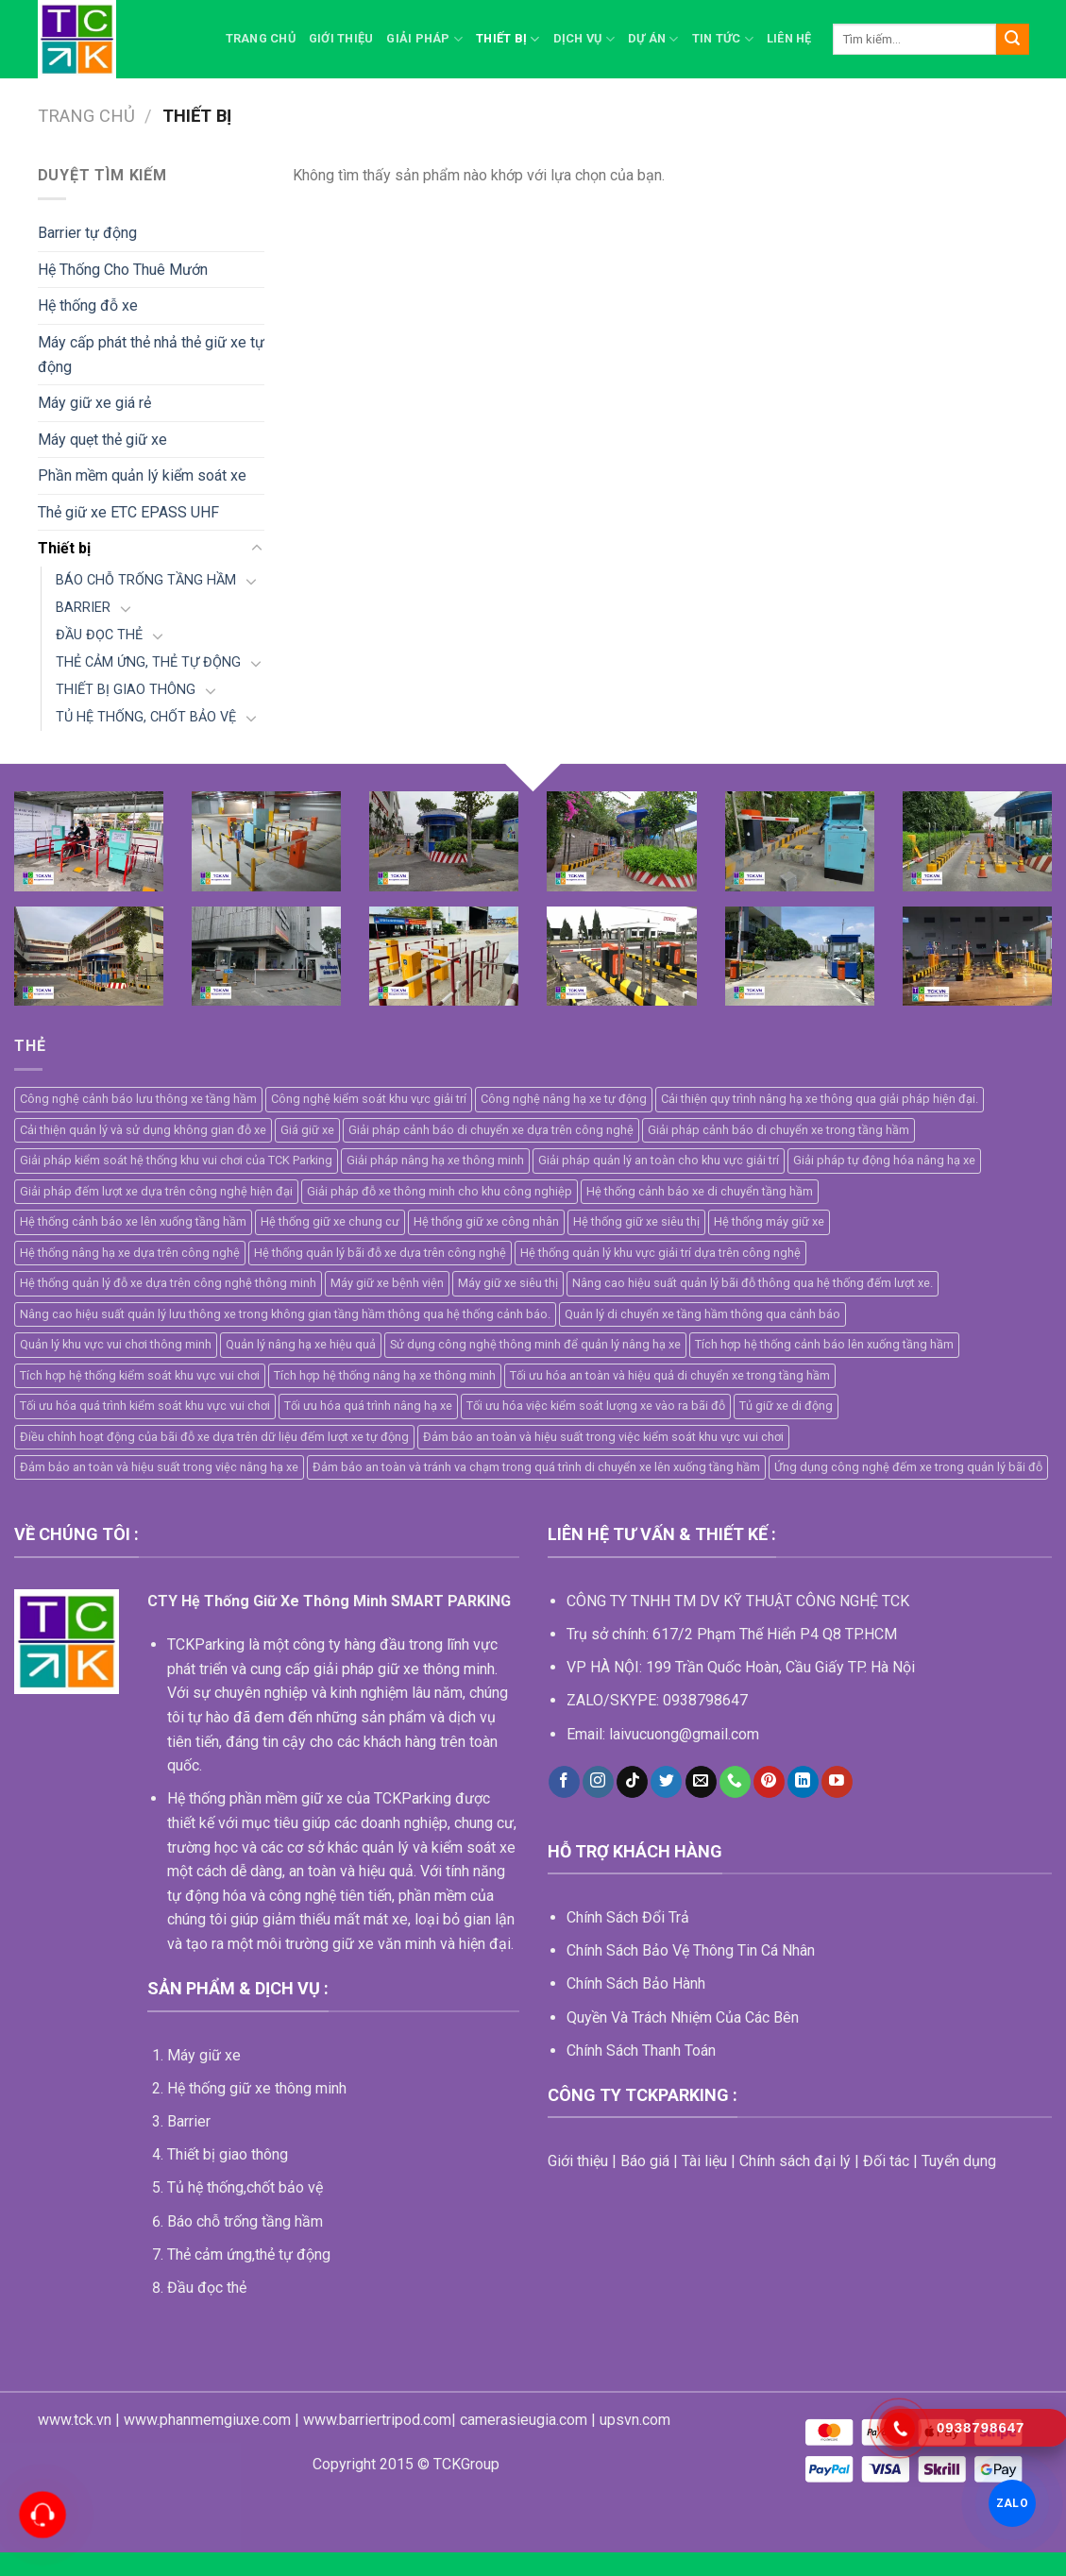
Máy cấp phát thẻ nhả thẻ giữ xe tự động (151, 354)
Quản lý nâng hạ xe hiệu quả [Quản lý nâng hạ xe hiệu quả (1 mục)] (301, 1344)
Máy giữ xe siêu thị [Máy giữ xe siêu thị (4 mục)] (508, 1283)
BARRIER (83, 608)
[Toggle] (256, 548)
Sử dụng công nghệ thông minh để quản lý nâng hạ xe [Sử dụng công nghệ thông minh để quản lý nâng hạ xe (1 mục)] (535, 1344)
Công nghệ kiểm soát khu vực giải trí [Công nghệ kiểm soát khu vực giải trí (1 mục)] (368, 1099)
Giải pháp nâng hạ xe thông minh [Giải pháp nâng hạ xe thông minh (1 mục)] (435, 1160)
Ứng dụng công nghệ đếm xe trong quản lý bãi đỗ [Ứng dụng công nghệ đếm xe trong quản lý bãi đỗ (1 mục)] (908, 1467)
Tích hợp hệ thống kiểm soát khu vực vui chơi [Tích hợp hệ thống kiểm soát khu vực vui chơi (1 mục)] (140, 1375)
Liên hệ (789, 38)
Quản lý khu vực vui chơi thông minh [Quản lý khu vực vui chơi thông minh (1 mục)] (116, 1344)
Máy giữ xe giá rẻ (94, 403)
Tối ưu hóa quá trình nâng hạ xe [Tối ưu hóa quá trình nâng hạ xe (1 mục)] (368, 1405)
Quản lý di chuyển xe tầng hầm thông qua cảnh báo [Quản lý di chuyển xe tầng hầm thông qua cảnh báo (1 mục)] (702, 1314)
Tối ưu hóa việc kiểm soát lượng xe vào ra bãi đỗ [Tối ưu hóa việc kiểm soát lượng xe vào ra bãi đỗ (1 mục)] (595, 1405)
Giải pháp (424, 39)
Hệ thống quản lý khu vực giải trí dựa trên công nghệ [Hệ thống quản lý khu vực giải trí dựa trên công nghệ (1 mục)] (660, 1253)
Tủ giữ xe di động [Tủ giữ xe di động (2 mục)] (786, 1405)
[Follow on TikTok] (632, 1782)
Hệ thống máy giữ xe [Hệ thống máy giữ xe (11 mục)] (769, 1221)
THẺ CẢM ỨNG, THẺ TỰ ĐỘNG (148, 662)
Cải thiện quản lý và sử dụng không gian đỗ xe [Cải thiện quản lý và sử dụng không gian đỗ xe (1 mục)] (143, 1130)
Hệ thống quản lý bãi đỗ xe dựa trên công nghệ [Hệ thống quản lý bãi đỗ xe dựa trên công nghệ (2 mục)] (380, 1253)
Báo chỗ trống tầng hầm (245, 2221)
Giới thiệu (341, 38)
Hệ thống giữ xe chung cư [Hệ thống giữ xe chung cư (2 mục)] (330, 1221)
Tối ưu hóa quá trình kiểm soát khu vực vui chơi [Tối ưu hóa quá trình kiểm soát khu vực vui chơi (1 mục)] (145, 1405)
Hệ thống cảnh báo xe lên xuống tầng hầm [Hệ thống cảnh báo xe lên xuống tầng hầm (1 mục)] (133, 1221)
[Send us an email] (701, 1782)
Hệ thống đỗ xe (88, 305)
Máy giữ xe (204, 2055)
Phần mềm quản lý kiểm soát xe (142, 475)
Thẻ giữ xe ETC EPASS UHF (128, 512)
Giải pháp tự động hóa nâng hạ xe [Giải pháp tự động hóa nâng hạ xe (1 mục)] (884, 1160)
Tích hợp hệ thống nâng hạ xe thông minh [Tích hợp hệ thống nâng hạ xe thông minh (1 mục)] (385, 1375)
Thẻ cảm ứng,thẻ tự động (248, 2254)
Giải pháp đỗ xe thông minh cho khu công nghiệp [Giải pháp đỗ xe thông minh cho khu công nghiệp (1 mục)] (439, 1191)
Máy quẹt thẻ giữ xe (102, 440)
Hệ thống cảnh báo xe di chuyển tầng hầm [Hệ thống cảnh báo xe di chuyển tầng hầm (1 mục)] (699, 1191)
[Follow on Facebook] (564, 1782)
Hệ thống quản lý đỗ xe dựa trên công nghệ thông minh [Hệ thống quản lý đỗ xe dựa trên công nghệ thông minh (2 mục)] (168, 1283)
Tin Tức (722, 39)
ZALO (1012, 2503)
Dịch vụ (584, 39)
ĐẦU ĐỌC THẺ (99, 635)
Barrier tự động (87, 233)
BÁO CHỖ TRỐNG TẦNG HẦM (146, 580)
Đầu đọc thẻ (206, 2287)
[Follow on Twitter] (666, 1782)
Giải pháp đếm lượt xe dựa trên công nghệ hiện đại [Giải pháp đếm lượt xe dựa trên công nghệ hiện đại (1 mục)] (156, 1191)
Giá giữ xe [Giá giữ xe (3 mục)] (307, 1130)
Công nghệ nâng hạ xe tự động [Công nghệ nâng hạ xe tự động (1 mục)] (564, 1099)
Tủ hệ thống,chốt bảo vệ (245, 2187)
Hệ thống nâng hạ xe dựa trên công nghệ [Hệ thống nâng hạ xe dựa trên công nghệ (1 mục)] (130, 1253)
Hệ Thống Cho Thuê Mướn (123, 270)
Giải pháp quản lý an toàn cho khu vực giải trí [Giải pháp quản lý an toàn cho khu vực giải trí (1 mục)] (658, 1160)
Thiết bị (508, 39)
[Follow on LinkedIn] (803, 1782)
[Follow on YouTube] (837, 1782)
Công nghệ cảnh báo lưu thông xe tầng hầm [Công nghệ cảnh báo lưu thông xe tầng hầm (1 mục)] (138, 1099)
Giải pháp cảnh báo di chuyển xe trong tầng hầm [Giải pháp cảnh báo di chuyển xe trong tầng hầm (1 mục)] (778, 1130)
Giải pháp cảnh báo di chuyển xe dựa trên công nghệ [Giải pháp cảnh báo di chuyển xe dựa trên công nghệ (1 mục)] (491, 1130)
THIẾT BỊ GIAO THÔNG (125, 690)
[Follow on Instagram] (598, 1782)
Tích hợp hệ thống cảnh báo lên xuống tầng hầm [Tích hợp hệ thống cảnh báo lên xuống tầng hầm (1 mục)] (824, 1344)
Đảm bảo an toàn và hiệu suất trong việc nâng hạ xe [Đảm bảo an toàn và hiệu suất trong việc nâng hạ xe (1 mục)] (159, 1467)
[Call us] (735, 1782)
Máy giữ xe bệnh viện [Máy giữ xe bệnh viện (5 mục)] (387, 1283)
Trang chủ (261, 38)
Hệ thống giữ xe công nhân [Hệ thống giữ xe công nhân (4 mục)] (486, 1221)
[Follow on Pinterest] (769, 1782)
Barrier (189, 2121)
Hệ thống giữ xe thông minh (257, 2088)
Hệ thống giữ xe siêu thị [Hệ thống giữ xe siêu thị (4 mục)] (636, 1221)
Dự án (653, 39)
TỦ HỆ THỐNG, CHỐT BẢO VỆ (146, 717)
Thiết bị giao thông (227, 2154)
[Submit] (1012, 40)
